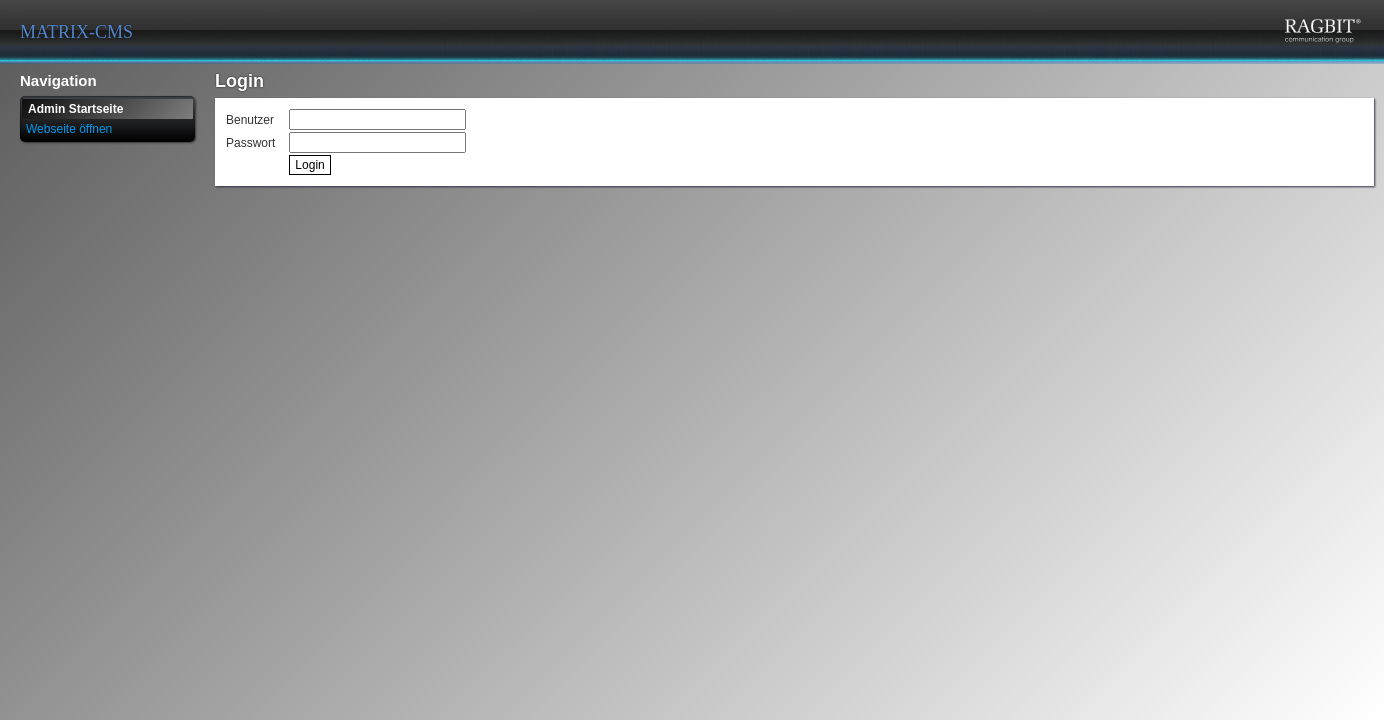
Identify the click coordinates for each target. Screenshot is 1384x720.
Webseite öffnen (69, 129)
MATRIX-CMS (76, 32)
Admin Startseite (75, 109)
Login (309, 165)
